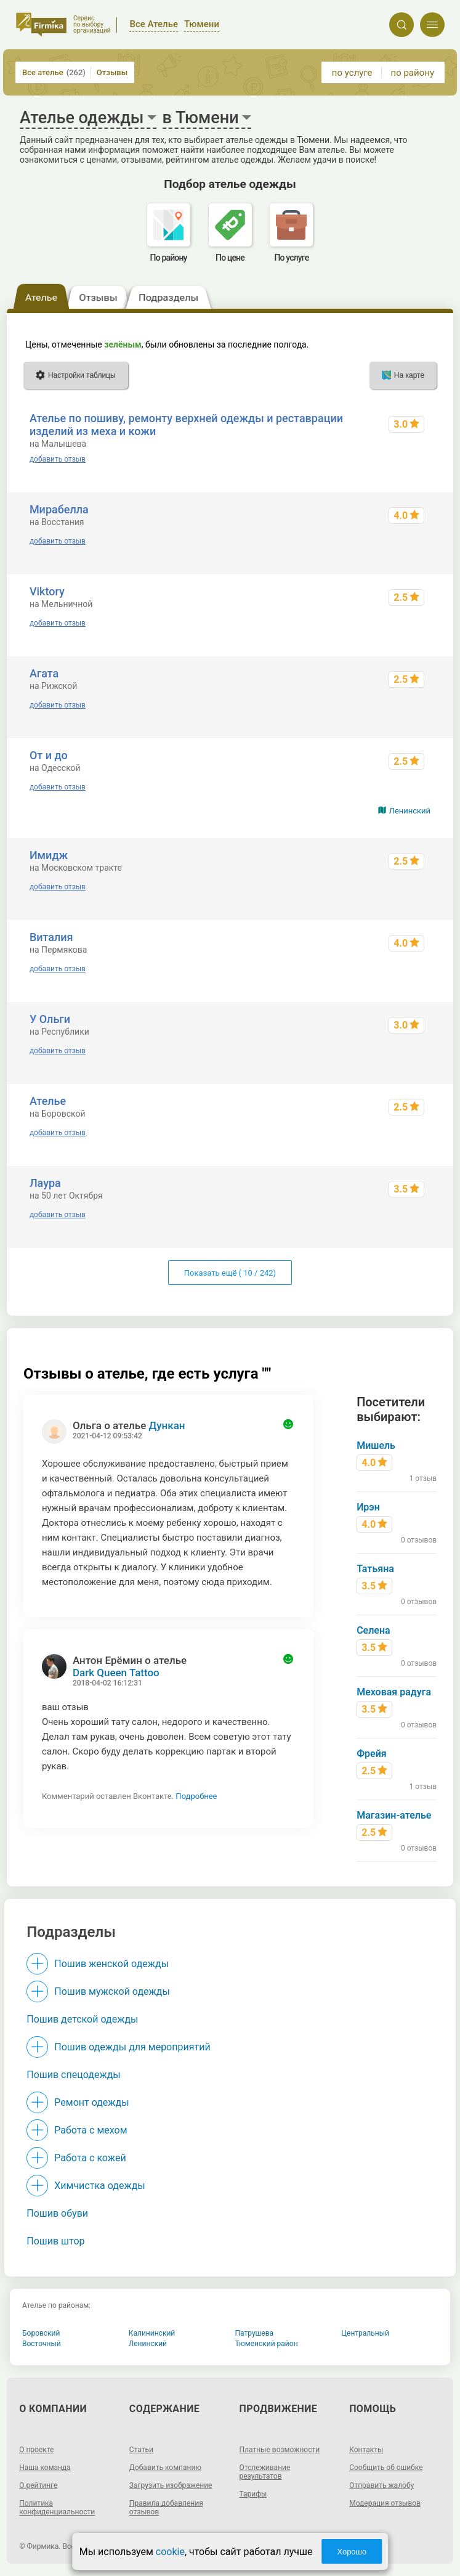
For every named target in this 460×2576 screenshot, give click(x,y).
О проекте (36, 2449)
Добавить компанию (165, 2467)
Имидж (49, 855)
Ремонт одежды (91, 2102)
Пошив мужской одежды (112, 1991)
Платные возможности (280, 2449)
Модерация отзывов (385, 2503)
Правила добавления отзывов (166, 2507)
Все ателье (54, 72)
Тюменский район (266, 2343)
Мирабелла (59, 509)
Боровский (41, 2333)
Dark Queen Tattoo (116, 1672)
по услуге (352, 72)
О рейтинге (38, 2485)
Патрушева (254, 2333)
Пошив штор (55, 2241)
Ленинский (409, 810)
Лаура (45, 1182)
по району (412, 72)
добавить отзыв (58, 459)
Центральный (365, 2333)
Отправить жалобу (381, 2485)
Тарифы (253, 2494)
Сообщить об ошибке (385, 2467)
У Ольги (50, 1019)
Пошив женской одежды (111, 1964)
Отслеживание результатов (265, 2471)
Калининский (152, 2333)
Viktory (47, 591)
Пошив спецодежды (73, 2075)
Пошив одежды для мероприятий (132, 2047)
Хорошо (351, 2551)
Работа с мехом (90, 2130)
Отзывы (112, 72)
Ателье (48, 1100)
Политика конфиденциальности (57, 2507)
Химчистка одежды (99, 2185)
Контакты (366, 2449)
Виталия (51, 937)
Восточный (41, 2343)
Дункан (166, 1425)
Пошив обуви (57, 2213)
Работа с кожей (90, 2158)
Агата (44, 673)
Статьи (141, 2449)
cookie (170, 2552)
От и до (49, 755)
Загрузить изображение (170, 2485)
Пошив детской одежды (82, 2019)
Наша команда (45, 2467)
